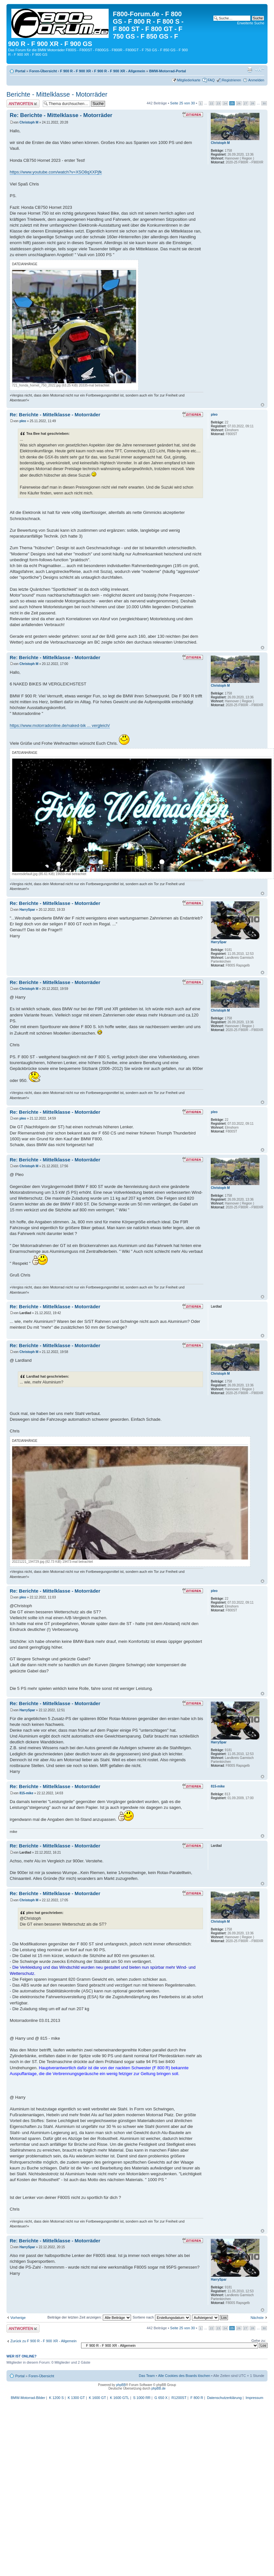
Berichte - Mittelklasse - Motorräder (56, 94)
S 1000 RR (141, 2398)
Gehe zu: (258, 2341)
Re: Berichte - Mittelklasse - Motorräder (61, 115)
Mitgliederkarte (188, 80)
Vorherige (18, 2318)
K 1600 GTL (119, 2398)
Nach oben (262, 405)
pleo (22, 421)
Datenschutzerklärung (224, 2398)
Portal (20, 71)
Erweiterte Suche (250, 23)
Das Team (147, 2376)
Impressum (254, 2398)
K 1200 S (56, 2398)
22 (211, 103)
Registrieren (231, 80)
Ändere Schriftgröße (259, 70)
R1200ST (179, 2398)
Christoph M (28, 122)
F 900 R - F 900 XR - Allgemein (119, 71)
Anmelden (256, 80)
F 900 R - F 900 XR (75, 71)
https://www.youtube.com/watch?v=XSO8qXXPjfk (56, 172)
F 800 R (196, 2398)
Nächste (257, 2318)
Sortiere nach (161, 2317)
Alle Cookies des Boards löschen (184, 2376)
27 (245, 103)
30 (264, 103)
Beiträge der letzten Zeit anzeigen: (89, 2317)
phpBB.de (158, 2388)
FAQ (211, 80)
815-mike (26, 1793)
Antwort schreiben (23, 104)
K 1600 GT (97, 2398)
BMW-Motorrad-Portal (167, 71)
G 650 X (160, 2398)
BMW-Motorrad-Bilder (28, 2398)
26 (239, 103)
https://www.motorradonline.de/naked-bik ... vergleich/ (60, 725)
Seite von (182, 103)
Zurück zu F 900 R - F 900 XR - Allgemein (43, 2341)
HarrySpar (27, 909)
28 (252, 103)
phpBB (121, 2385)
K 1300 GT (76, 2398)
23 (218, 103)
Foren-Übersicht (43, 71)
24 (225, 103)
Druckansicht (249, 70)
